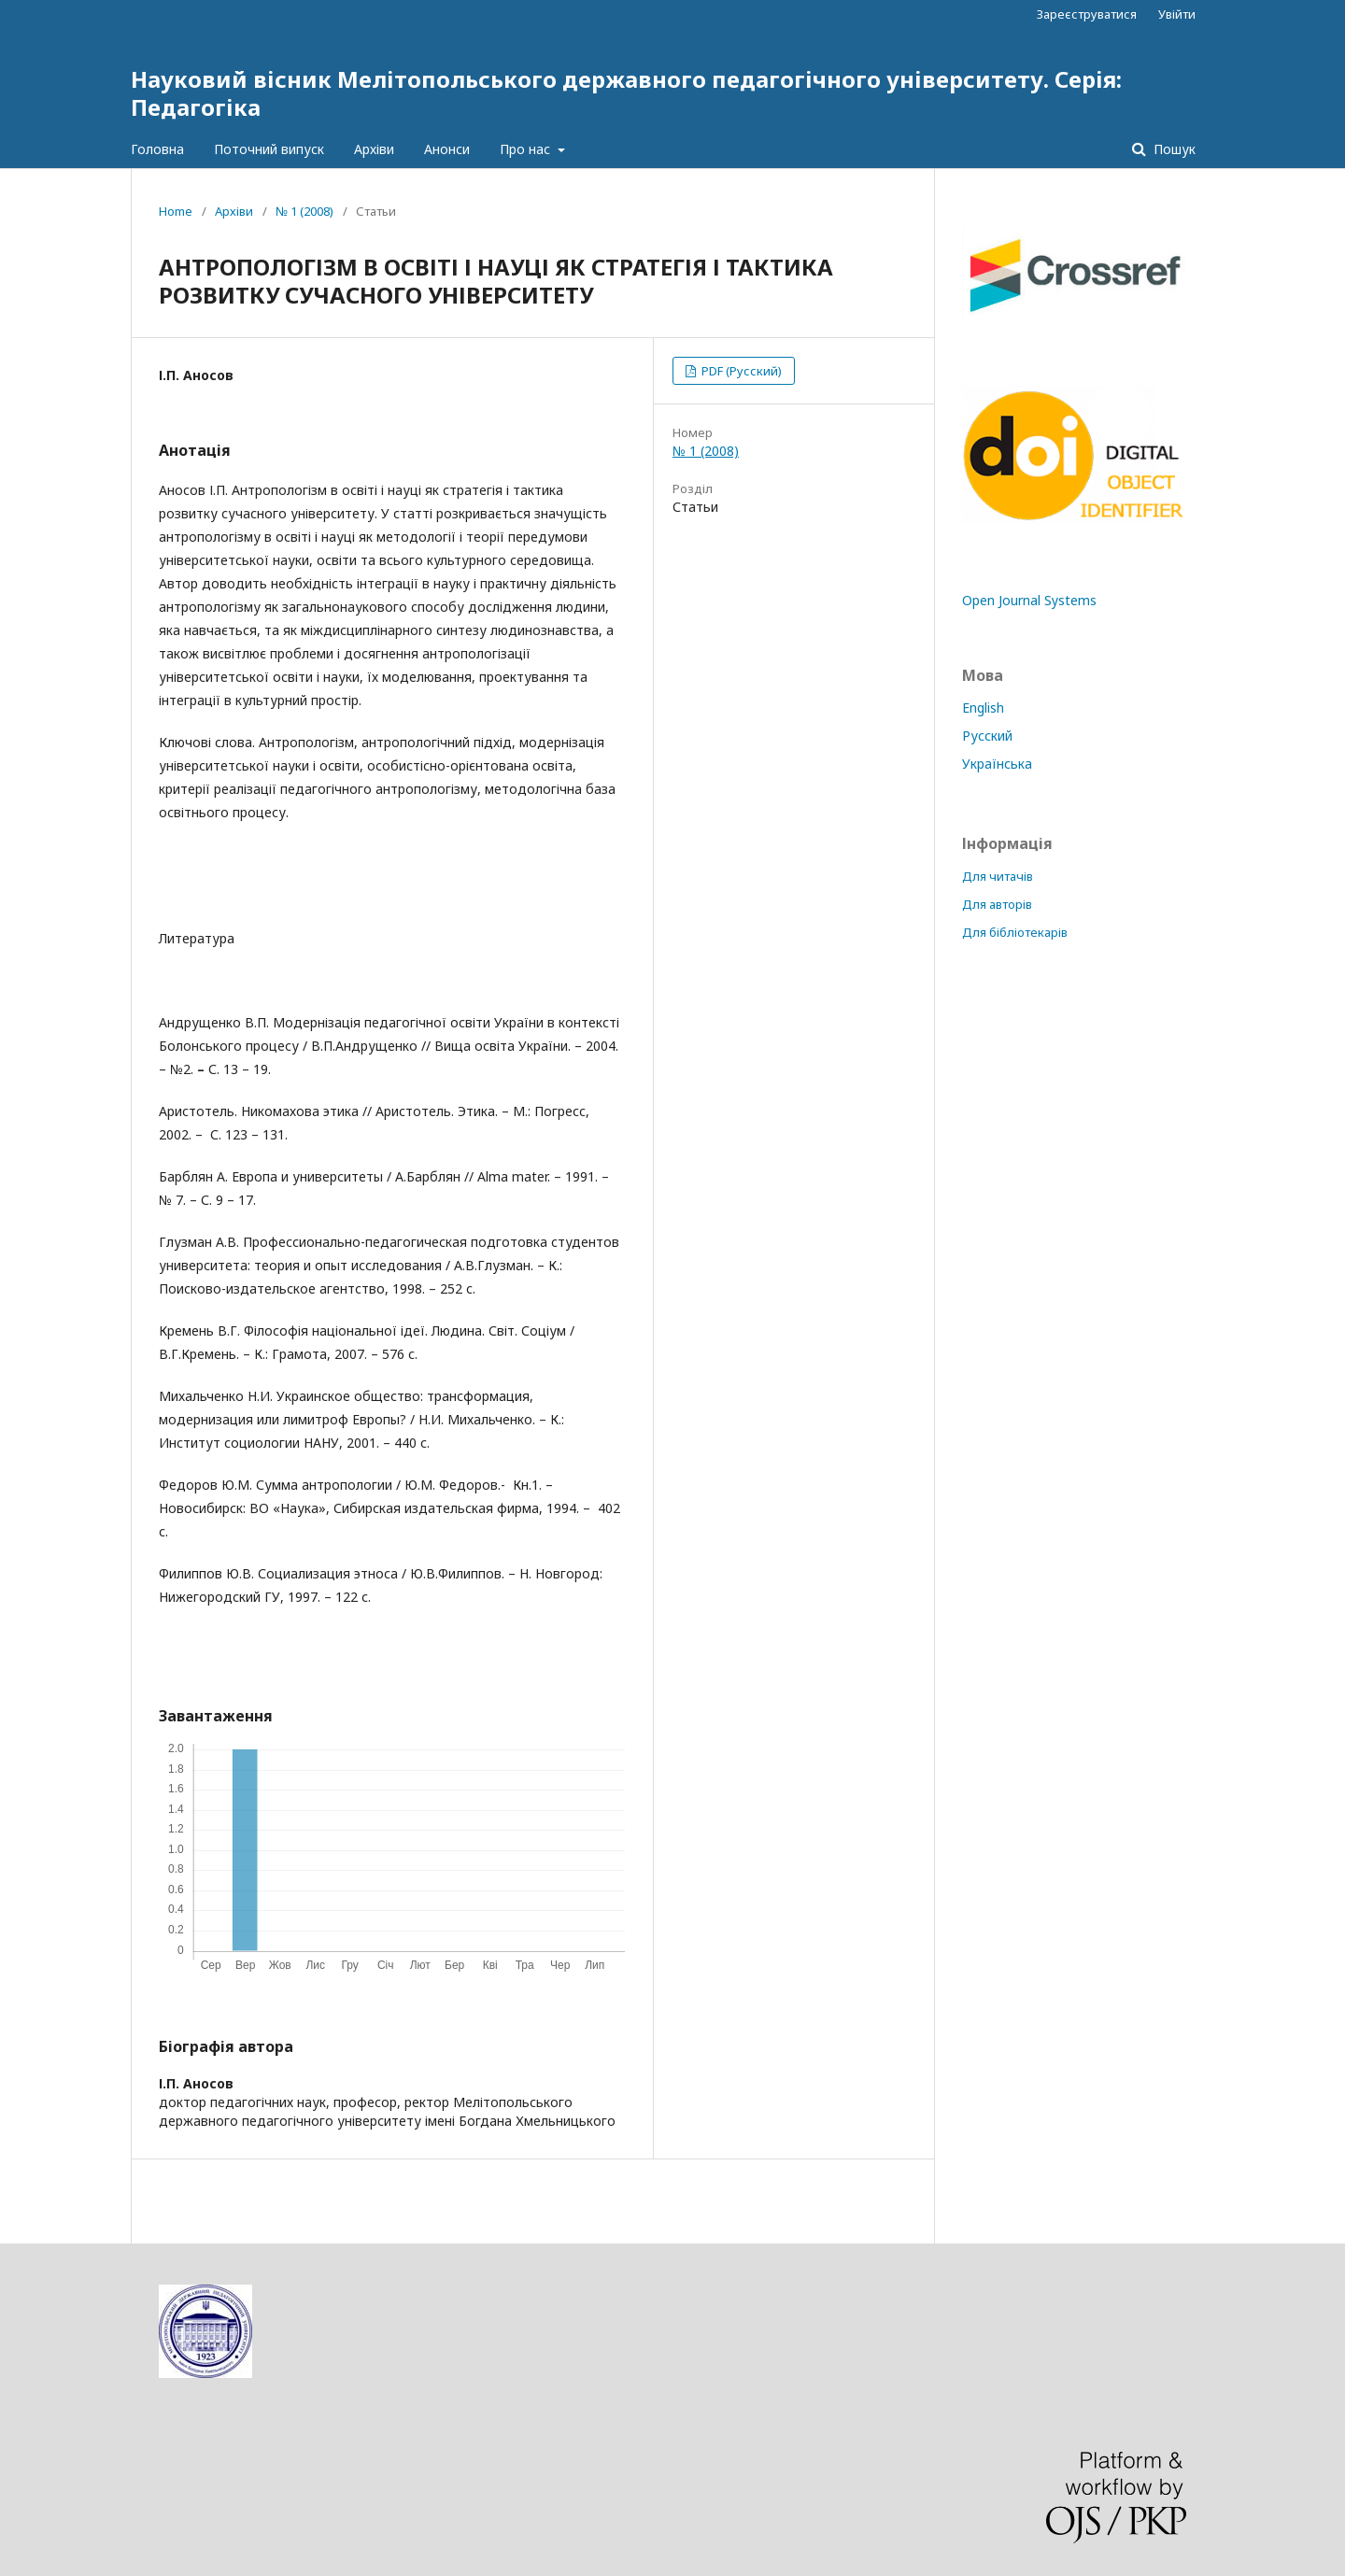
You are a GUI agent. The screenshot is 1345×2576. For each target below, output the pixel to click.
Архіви (374, 149)
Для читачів (997, 876)
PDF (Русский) (740, 370)
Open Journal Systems (1029, 600)
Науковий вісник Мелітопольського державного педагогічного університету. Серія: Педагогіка (626, 93)
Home (175, 211)
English (983, 707)
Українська (997, 763)
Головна (157, 149)
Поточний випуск (269, 149)
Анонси (447, 149)
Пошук (1173, 149)
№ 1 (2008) (304, 211)
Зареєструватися (1087, 14)
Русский (987, 735)
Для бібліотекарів (1015, 932)
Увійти (1177, 14)
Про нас (527, 149)
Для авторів (997, 904)
